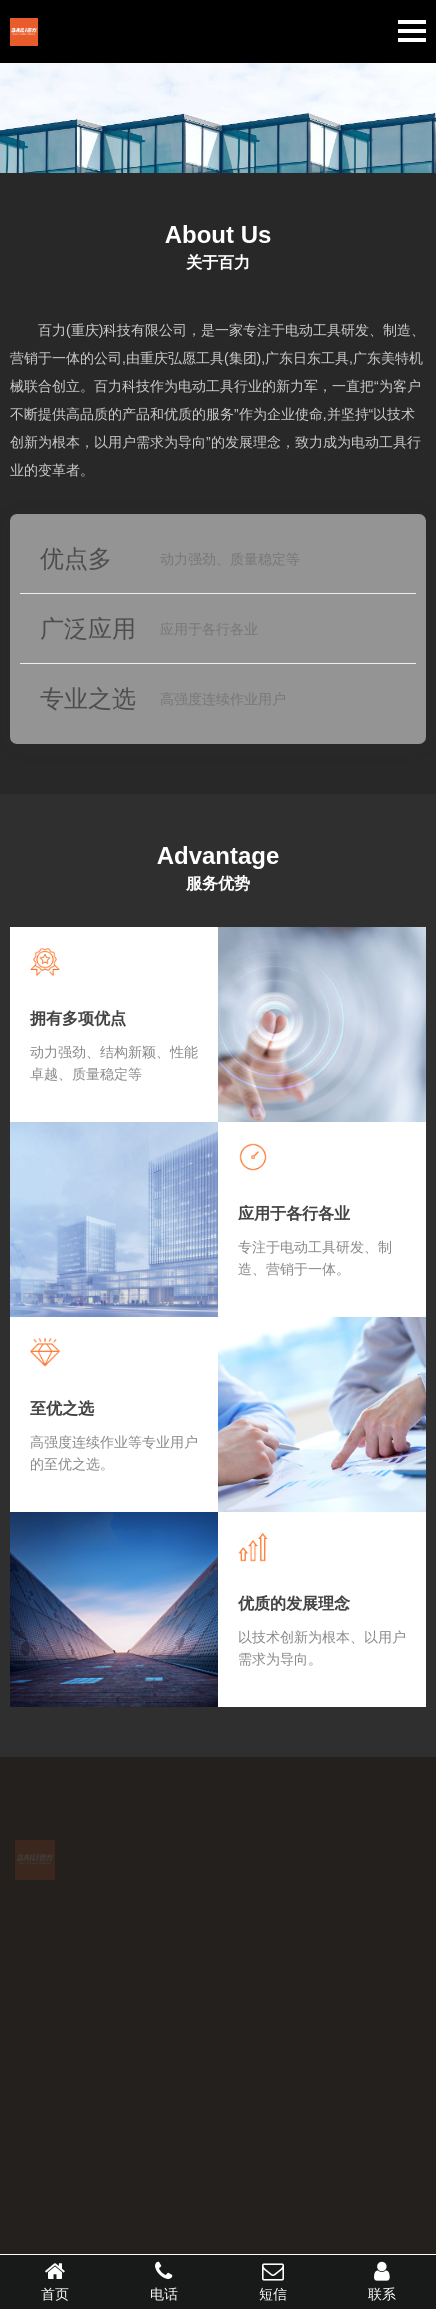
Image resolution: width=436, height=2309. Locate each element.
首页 (54, 2281)
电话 (163, 2281)
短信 (272, 2281)
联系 (381, 2281)
